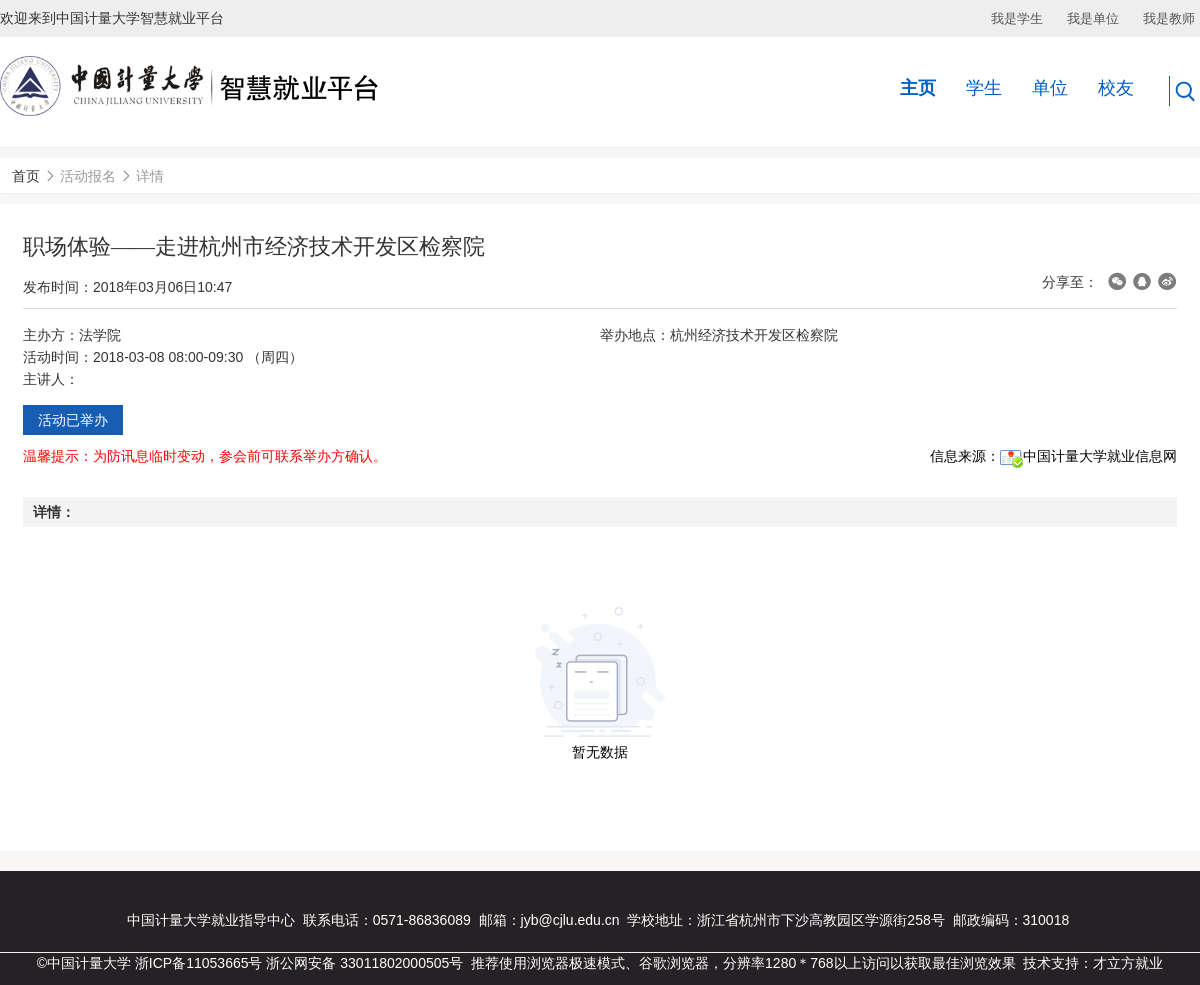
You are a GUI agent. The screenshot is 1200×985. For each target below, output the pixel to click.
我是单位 (1093, 18)
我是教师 (1169, 18)
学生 (984, 88)
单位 (1050, 88)
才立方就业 (1128, 963)
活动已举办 (73, 420)
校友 (1116, 88)
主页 (918, 88)
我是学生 (1017, 18)
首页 (26, 176)
